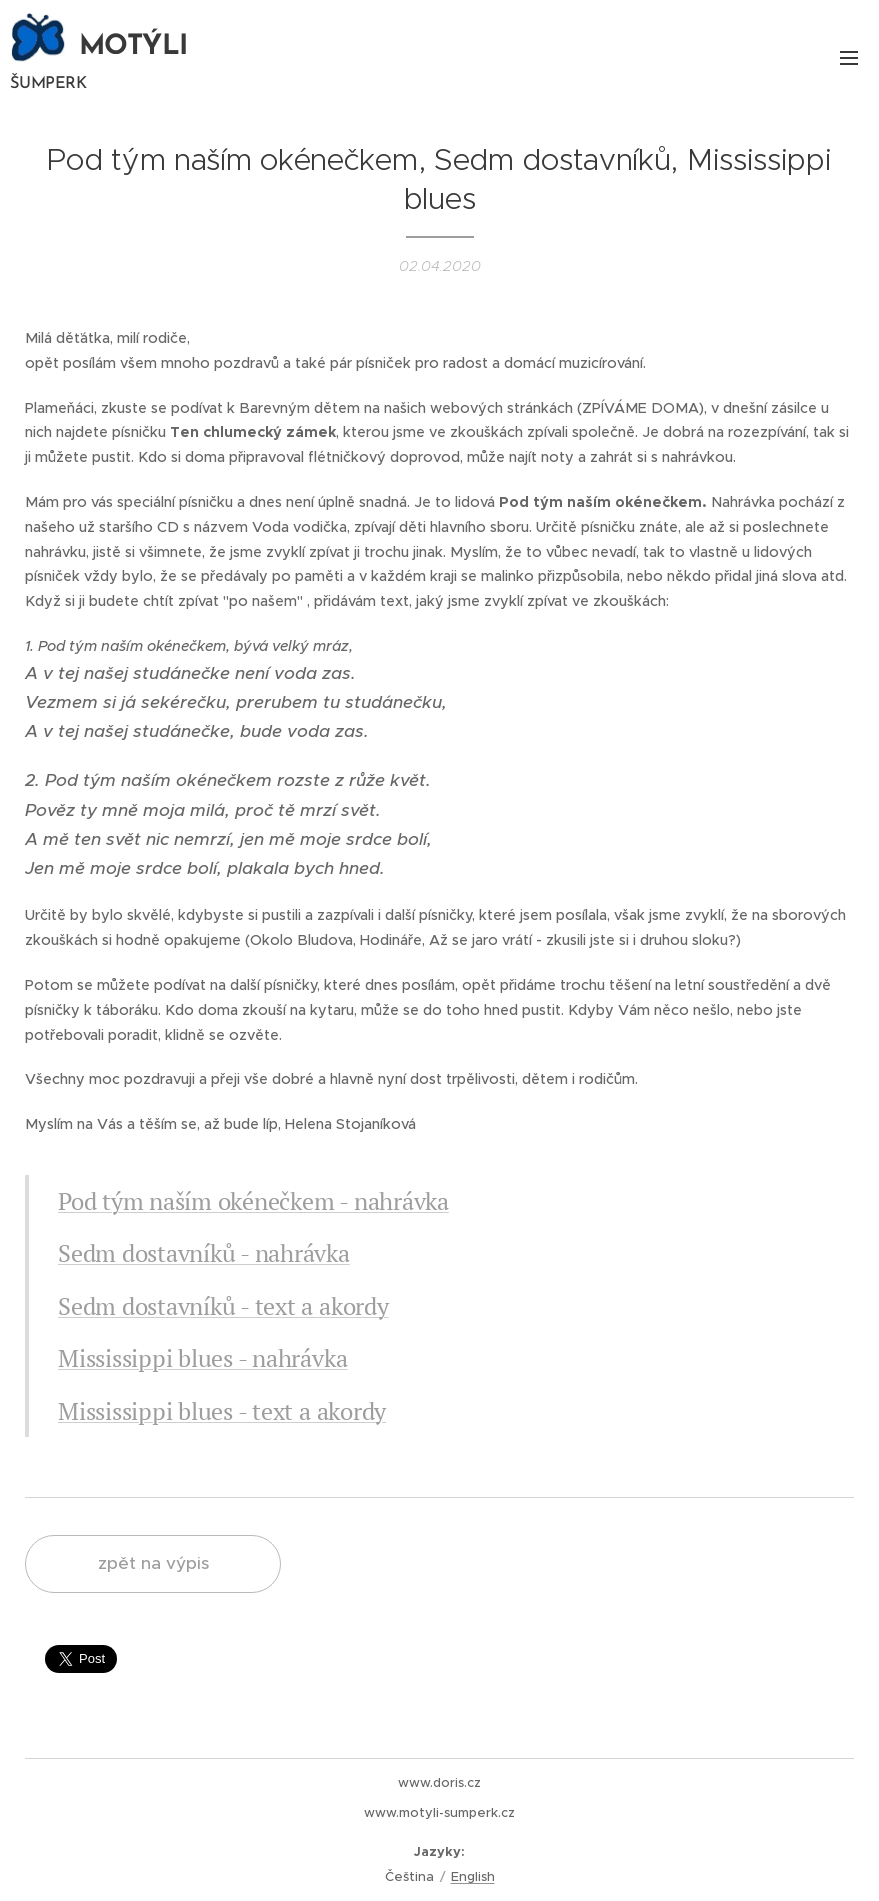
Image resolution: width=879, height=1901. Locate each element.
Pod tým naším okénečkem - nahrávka (253, 1201)
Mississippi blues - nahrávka (202, 1358)
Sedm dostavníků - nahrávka (204, 1253)
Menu (849, 58)
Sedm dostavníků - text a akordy (223, 1306)
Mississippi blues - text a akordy (222, 1410)
